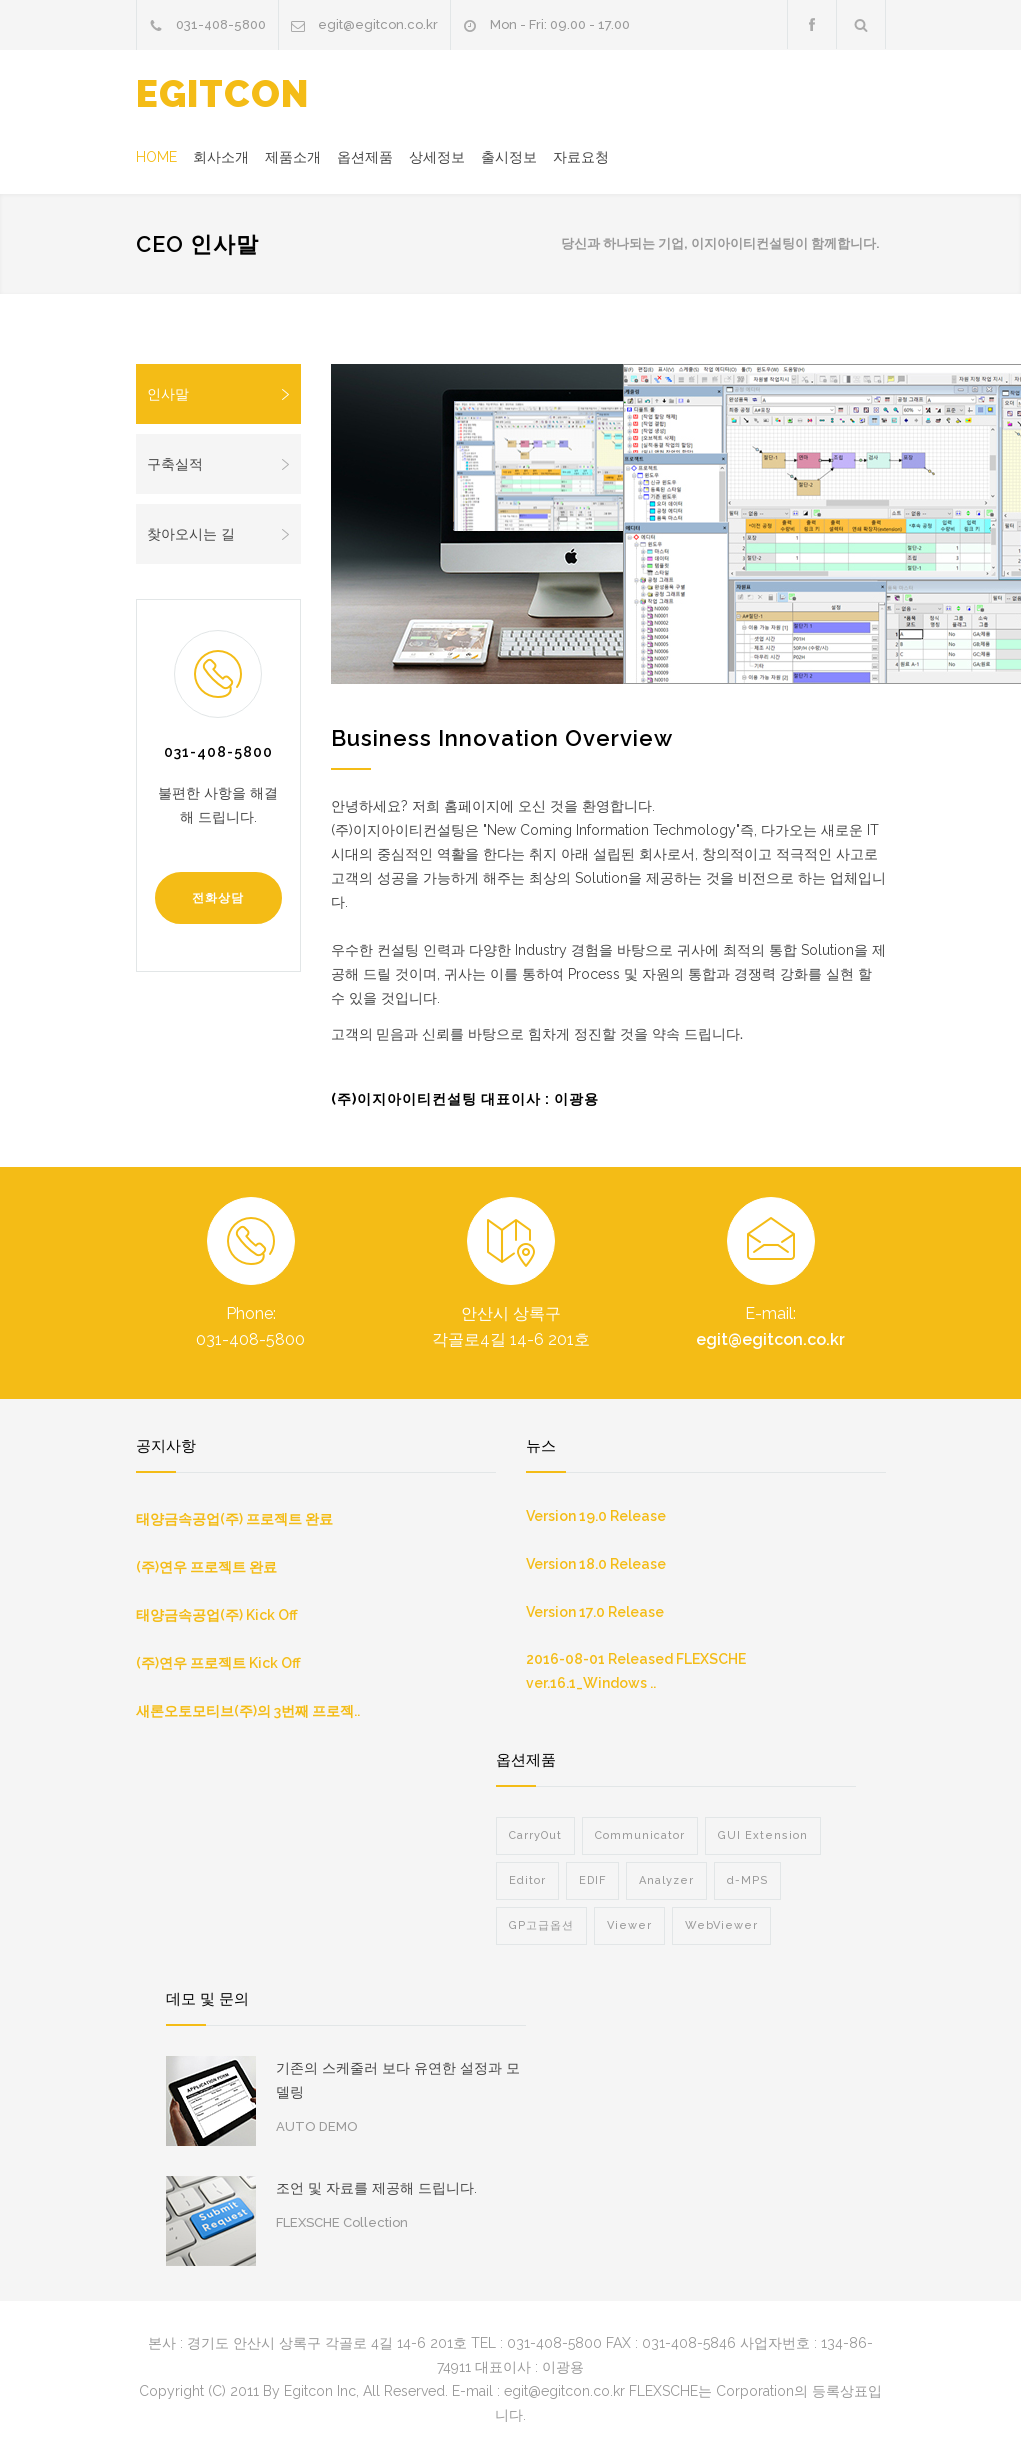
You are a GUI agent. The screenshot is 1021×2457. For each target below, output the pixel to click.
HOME (156, 157)
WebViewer (721, 1925)
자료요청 (581, 157)
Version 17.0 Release (595, 1612)
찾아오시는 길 (219, 534)
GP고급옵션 (541, 1925)
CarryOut (535, 1835)
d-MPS (747, 1880)
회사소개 (221, 157)
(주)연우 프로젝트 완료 (206, 1567)
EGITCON (222, 94)
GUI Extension (763, 1835)
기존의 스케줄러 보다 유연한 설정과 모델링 (398, 2080)
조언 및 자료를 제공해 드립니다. (376, 2188)
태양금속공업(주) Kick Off (217, 1615)
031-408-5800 (221, 24)
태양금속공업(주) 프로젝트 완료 (234, 1519)
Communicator (640, 1835)
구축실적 (219, 464)
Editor (527, 1880)
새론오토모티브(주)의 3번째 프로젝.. (248, 1711)
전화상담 (218, 898)
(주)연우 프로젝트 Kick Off (218, 1663)
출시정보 (509, 157)
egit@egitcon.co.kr (378, 24)
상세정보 (437, 157)
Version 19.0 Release (596, 1516)
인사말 (219, 394)
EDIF (592, 1880)
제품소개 (293, 157)
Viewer (629, 1925)
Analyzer (666, 1880)
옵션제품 (365, 157)
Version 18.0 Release (596, 1564)
